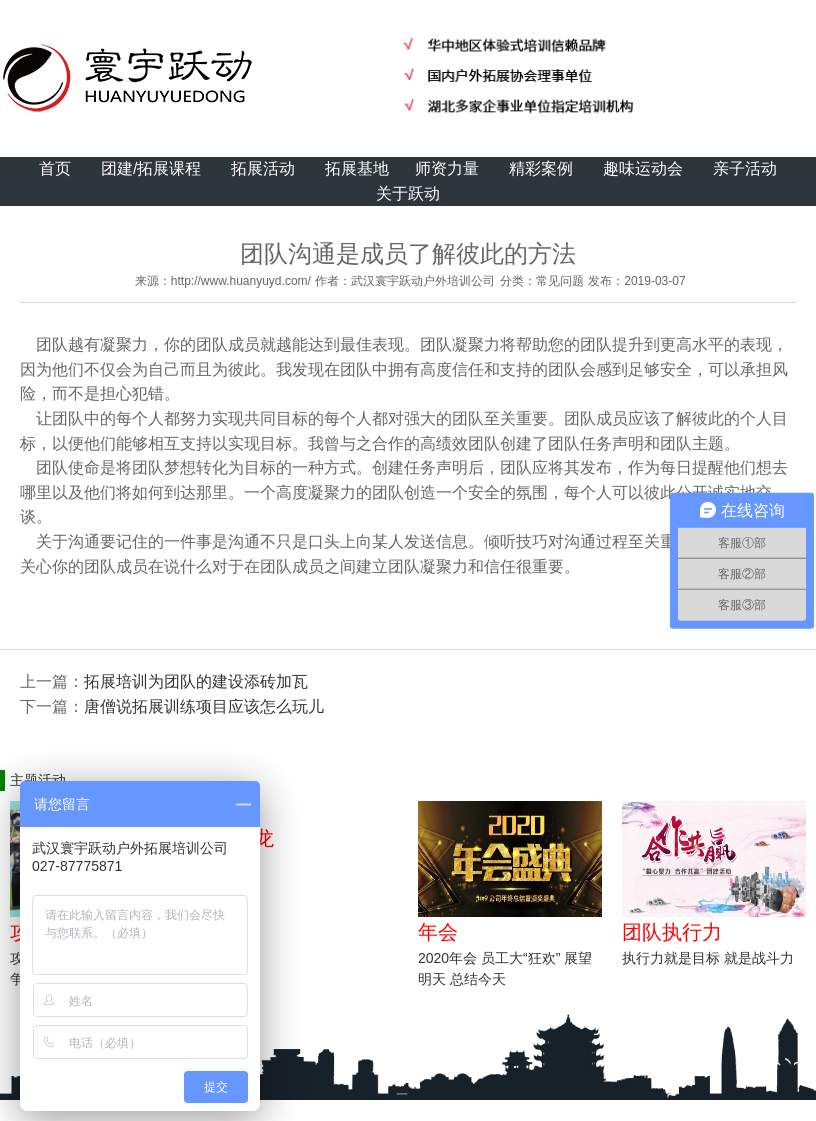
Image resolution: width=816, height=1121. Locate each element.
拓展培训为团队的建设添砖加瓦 (196, 681)
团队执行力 (672, 932)
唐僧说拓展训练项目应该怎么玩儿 (204, 706)
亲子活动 (745, 168)
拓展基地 (357, 168)
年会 (438, 932)
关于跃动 (408, 193)
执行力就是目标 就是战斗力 (708, 958)
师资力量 (447, 168)
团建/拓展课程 (151, 168)
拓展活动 (263, 168)
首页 (55, 168)
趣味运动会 (643, 168)
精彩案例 (541, 168)
